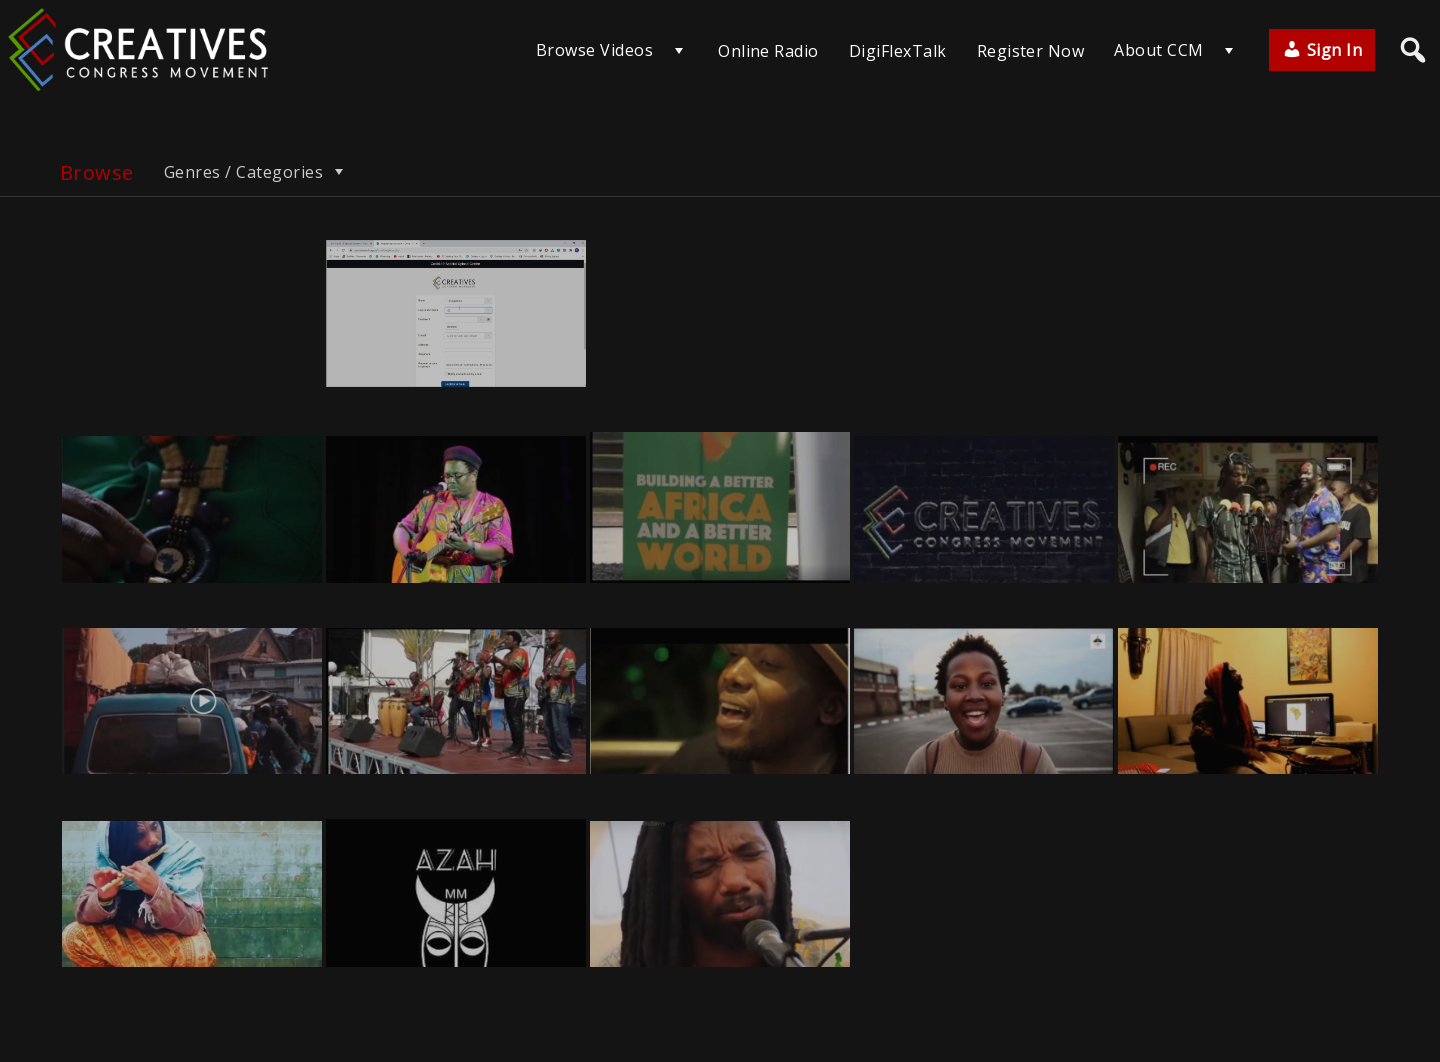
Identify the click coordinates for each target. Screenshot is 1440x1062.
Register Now (1031, 51)
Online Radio (768, 51)
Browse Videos (594, 50)
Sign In (1322, 50)
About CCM (1158, 50)
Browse (97, 172)
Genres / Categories (256, 172)
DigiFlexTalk (898, 51)
